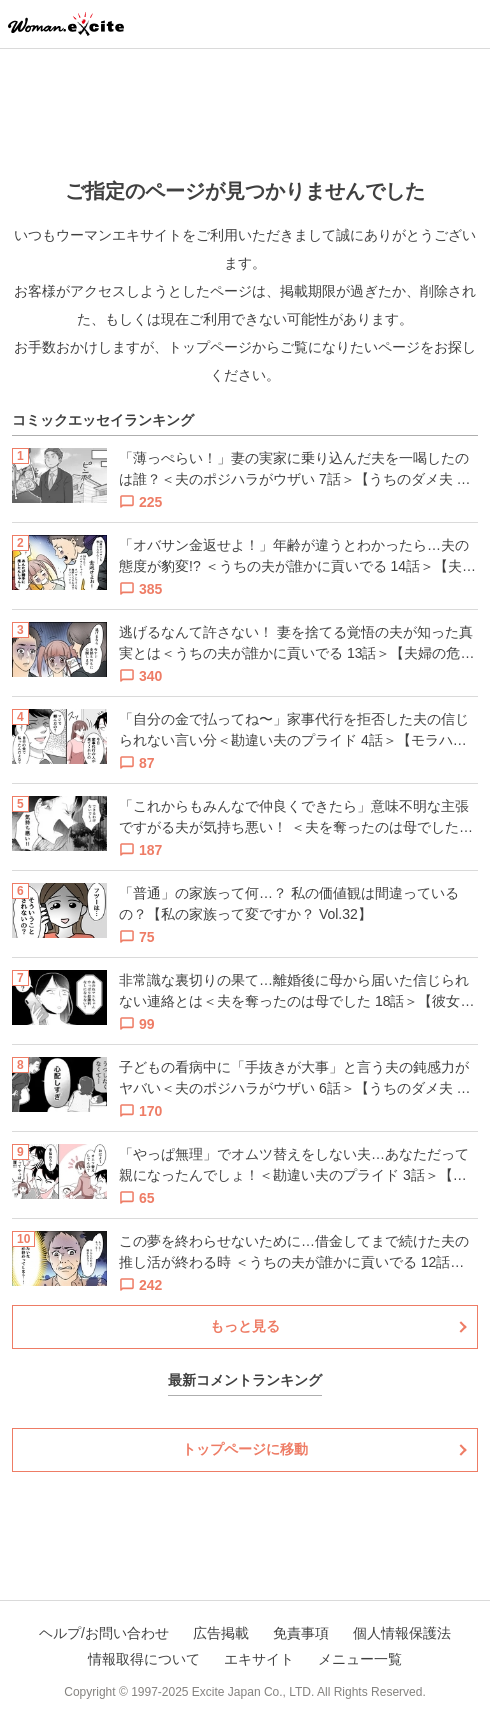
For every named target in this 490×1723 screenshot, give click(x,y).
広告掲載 (221, 1633)
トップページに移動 (245, 1449)
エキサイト (259, 1659)
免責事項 (301, 1633)
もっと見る (245, 1326)
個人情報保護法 (402, 1633)
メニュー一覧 (360, 1659)
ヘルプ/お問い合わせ (104, 1633)
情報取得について (144, 1659)
